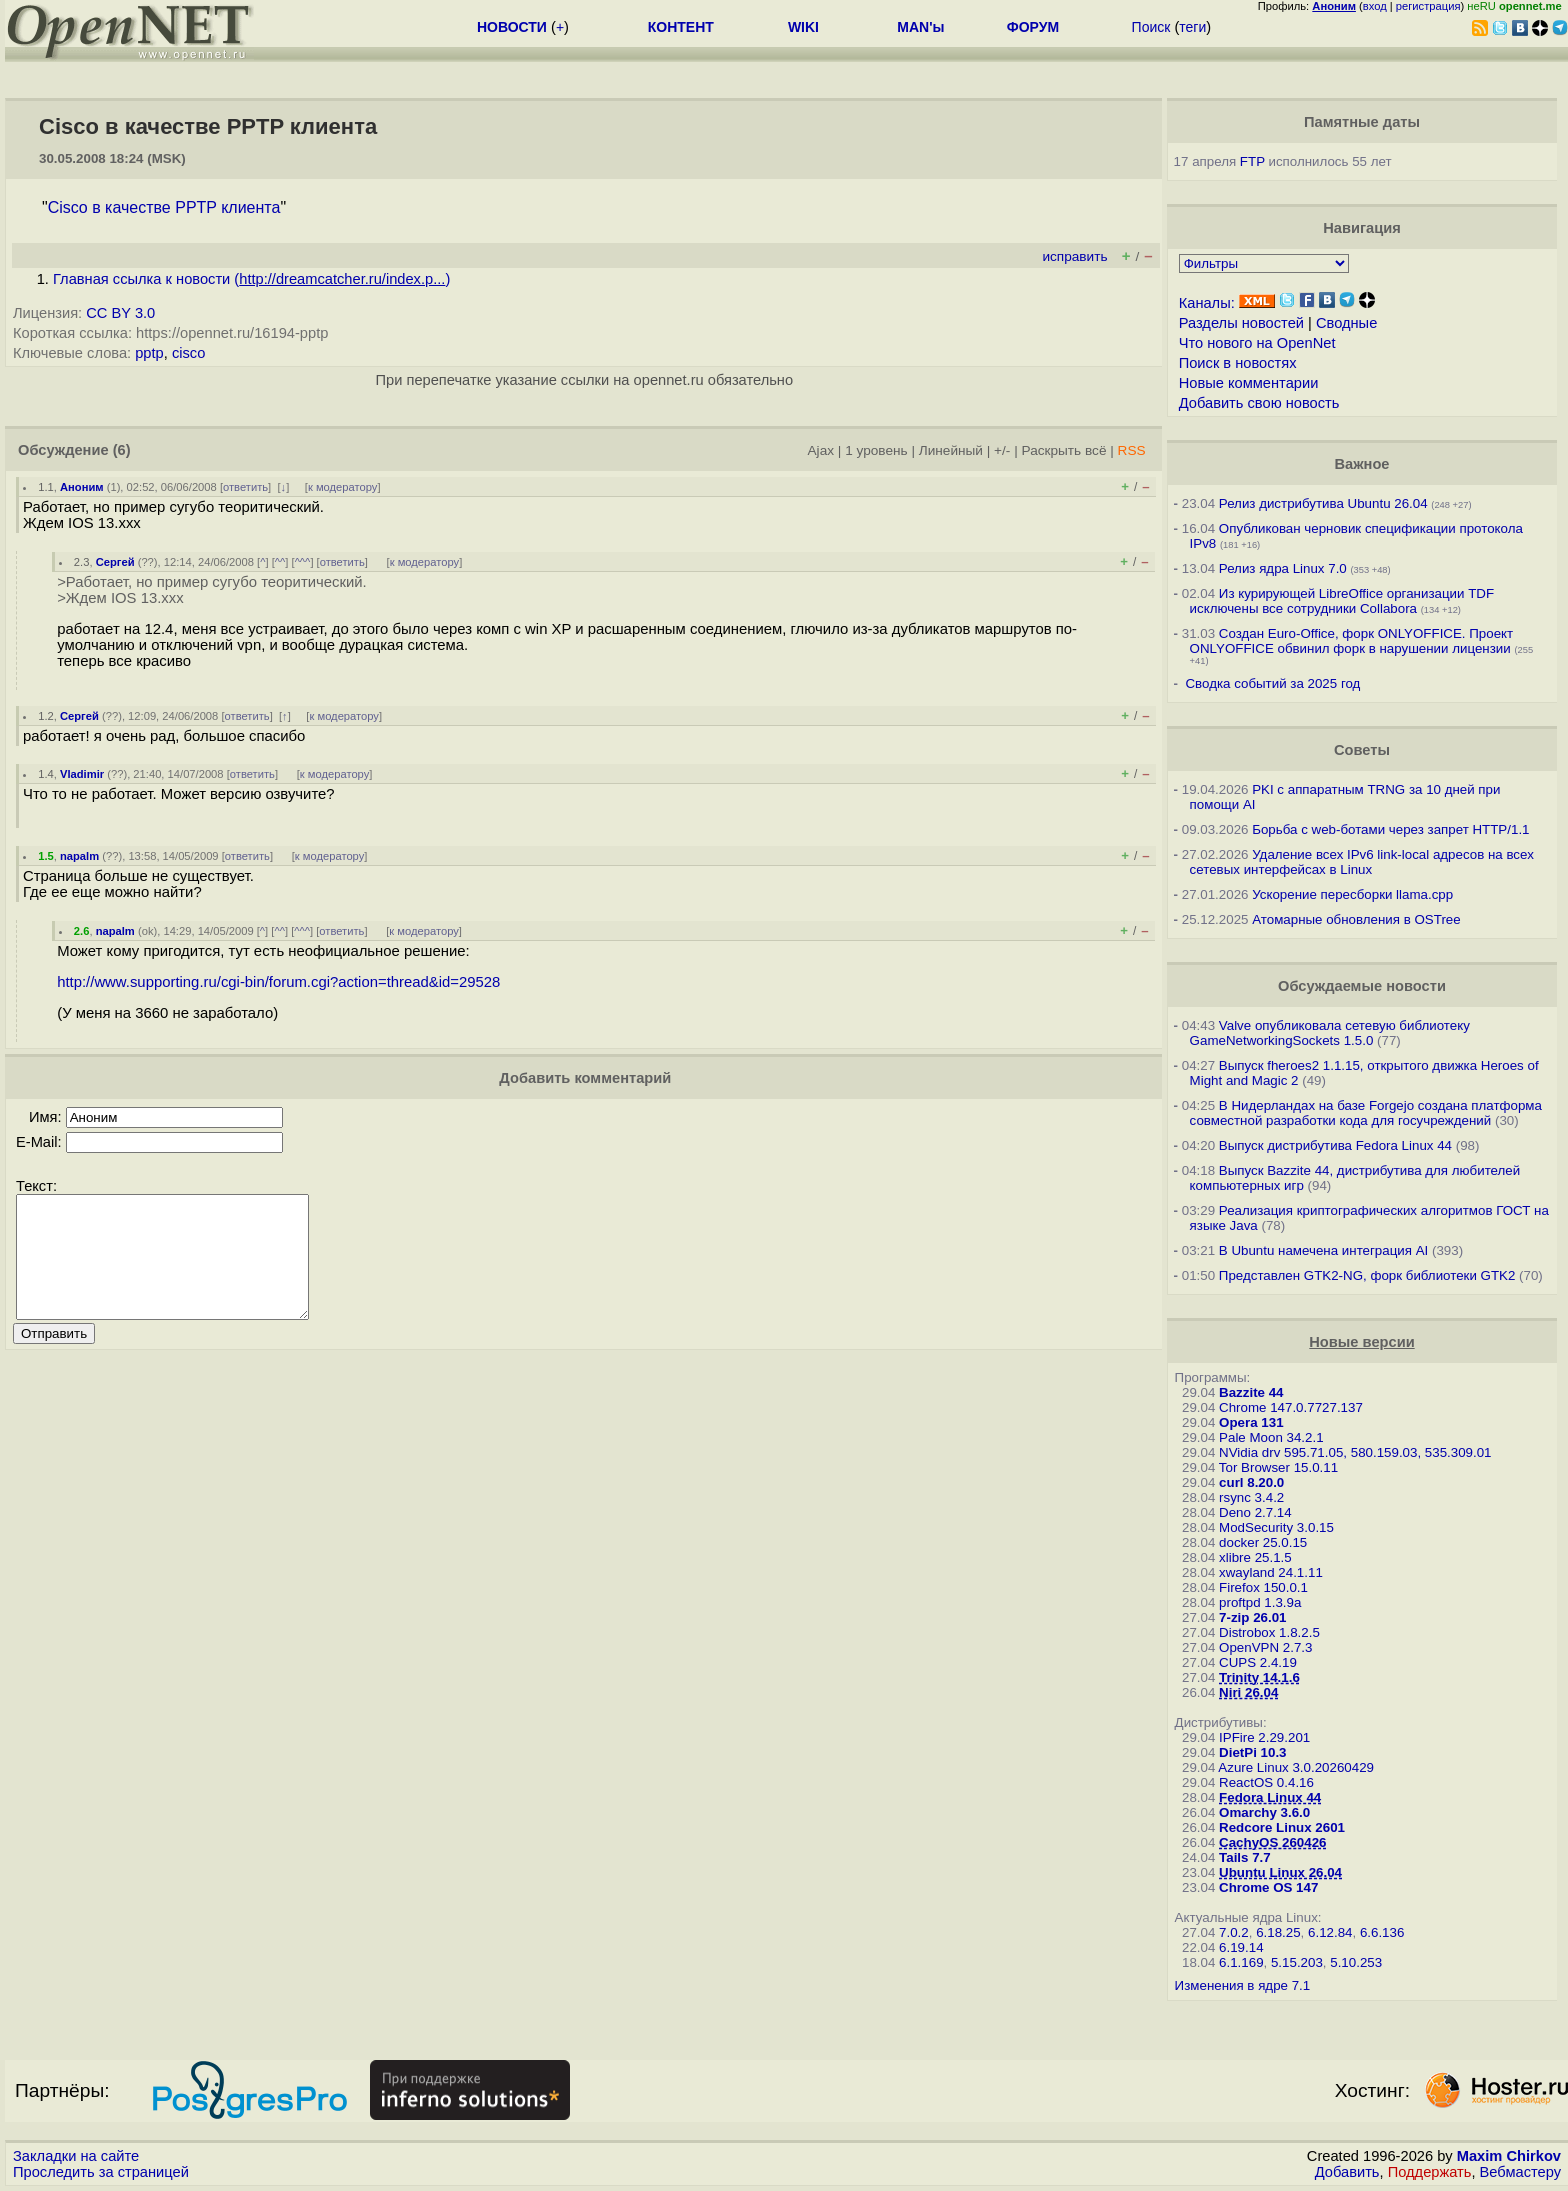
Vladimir (82, 774)
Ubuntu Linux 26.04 (1280, 1872)
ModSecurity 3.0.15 (1276, 1527)
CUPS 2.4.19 (1258, 1662)
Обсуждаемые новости (1362, 986)
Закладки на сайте (76, 2156)
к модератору (343, 487)
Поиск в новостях (1238, 363)
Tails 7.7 (1245, 1857)
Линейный (951, 450)
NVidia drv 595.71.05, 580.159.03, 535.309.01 (1355, 1452)
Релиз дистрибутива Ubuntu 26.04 (1323, 503)
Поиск (1151, 27)
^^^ (303, 562)
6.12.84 (1330, 1932)
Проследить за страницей (101, 2172)
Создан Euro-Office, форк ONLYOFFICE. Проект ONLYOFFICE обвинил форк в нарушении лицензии (1352, 641)
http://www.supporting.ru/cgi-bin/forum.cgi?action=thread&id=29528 (278, 982)
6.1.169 (1241, 1962)
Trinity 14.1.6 (1259, 1677)
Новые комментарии (1249, 383)
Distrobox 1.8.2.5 (1269, 1632)
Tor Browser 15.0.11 (1278, 1467)
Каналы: (1207, 303)
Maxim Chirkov (1509, 2156)
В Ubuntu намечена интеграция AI (1323, 1250)
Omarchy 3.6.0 (1264, 1812)
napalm (79, 856)
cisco (188, 353)
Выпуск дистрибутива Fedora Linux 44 (1335, 1145)
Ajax (821, 450)
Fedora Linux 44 (1270, 1797)
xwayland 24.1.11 (1271, 1572)
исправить (1074, 256)
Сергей (115, 562)
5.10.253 (1356, 1962)
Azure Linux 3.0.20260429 (1296, 1767)
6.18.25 (1278, 1932)
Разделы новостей (1241, 323)
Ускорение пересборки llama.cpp (1352, 894)
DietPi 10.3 (1252, 1752)
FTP (1252, 161)
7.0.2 (1234, 1932)
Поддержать (1430, 2172)
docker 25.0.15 (1263, 1542)
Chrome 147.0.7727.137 (1291, 1407)
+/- (1002, 450)
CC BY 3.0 (120, 313)
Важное (1361, 464)
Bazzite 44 (1251, 1392)
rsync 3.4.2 (1251, 1497)
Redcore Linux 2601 (1282, 1827)
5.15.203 (1297, 1962)
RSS (1132, 450)
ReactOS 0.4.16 (1266, 1782)
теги (1192, 27)
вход (1375, 6)
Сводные (1346, 323)
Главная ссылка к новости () (251, 279)
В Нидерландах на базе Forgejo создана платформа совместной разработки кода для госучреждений (1366, 1113)
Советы (1362, 750)
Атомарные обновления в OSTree (1356, 919)
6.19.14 (1241, 1947)
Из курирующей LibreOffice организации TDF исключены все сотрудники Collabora (1342, 601)
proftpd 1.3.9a (1260, 1602)
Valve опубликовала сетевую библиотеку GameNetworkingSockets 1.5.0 (1330, 1033)
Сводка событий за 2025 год (1272, 683)
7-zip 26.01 (1252, 1617)
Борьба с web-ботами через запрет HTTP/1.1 (1390, 829)
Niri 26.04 (1248, 1692)
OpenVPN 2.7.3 (1265, 1647)
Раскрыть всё (1064, 450)
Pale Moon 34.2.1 (1271, 1437)
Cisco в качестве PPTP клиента (164, 207)
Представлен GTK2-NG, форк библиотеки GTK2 (1367, 1275)
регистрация (1428, 6)
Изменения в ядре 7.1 (1243, 1985)
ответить (245, 487)
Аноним (82, 487)
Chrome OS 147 (1268, 1887)
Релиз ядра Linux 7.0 (1283, 568)
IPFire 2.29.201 (1264, 1737)
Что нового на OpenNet (1257, 343)
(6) (122, 450)
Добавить (1347, 2172)
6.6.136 (1382, 1932)
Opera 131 (1251, 1422)
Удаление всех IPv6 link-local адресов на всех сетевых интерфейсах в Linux (1362, 862)
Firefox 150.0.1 (1263, 1587)
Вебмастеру (1520, 2172)
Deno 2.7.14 (1255, 1512)
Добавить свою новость (1259, 403)
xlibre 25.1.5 (1255, 1557)
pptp (149, 353)
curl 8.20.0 (1251, 1482)
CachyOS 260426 (1272, 1842)
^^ (280, 562)
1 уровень (876, 450)
